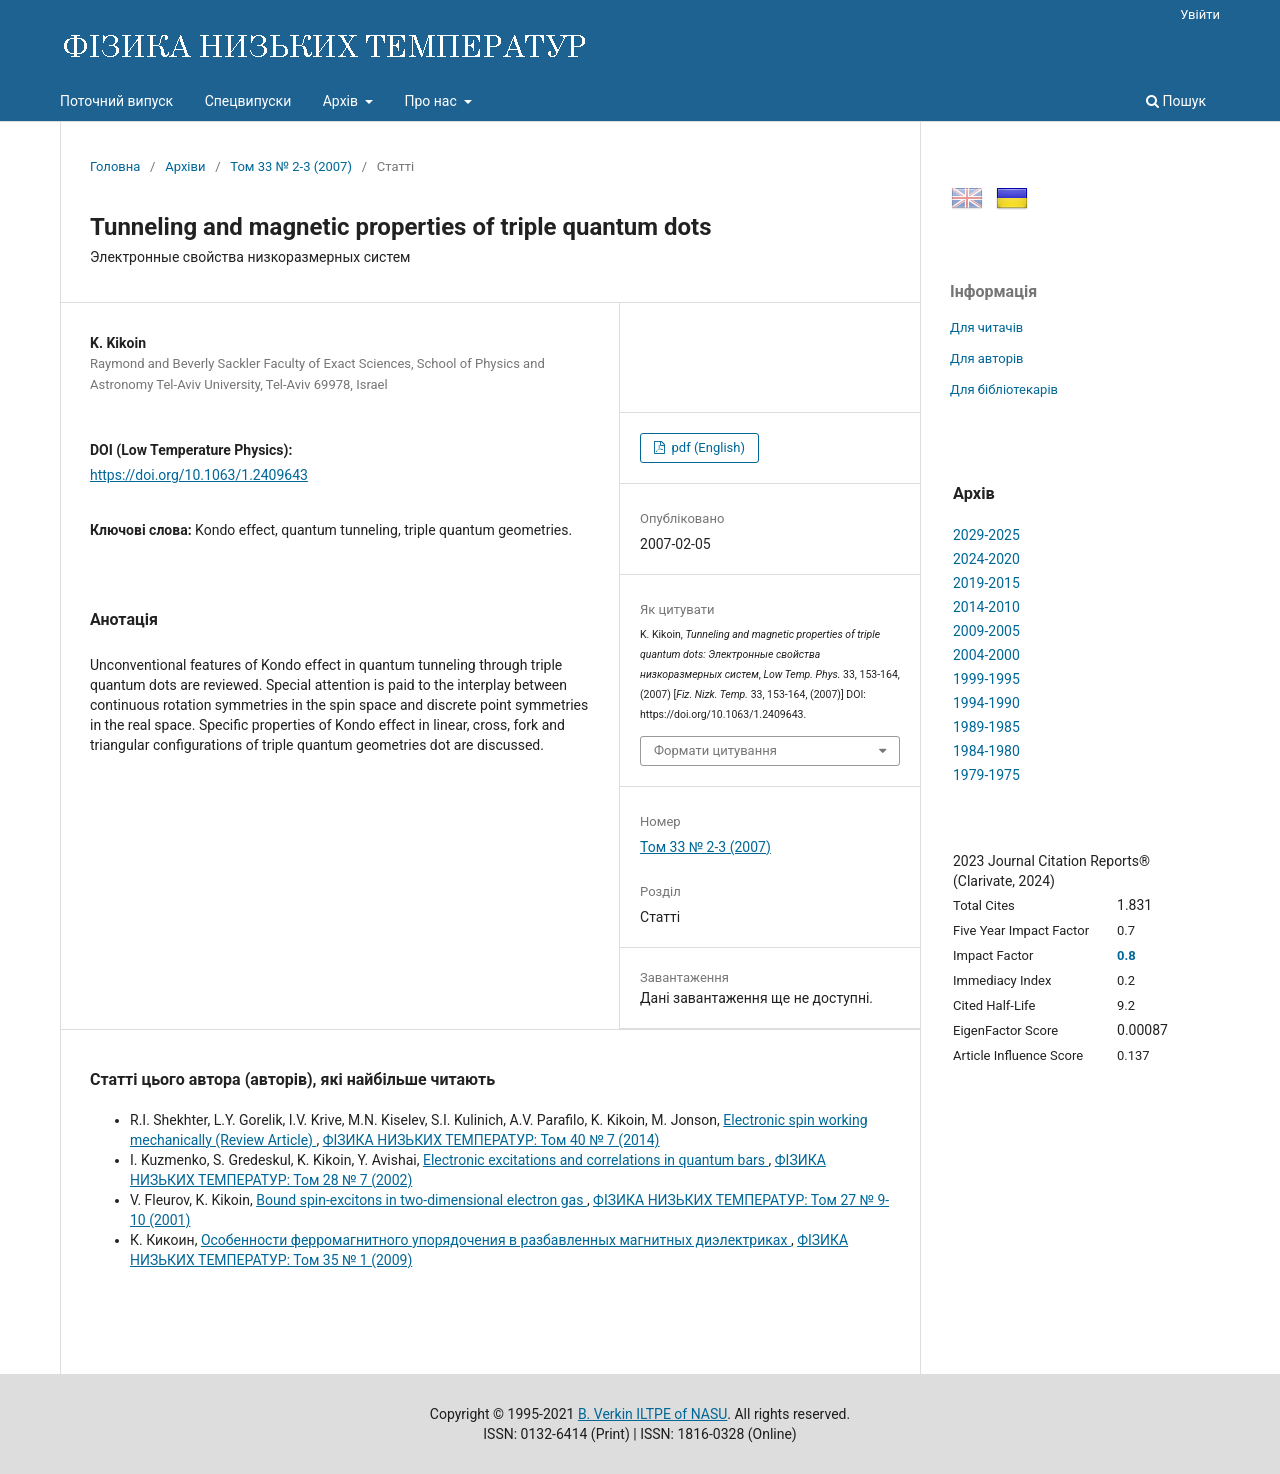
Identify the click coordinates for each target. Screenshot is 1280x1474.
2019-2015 (986, 583)
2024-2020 (986, 559)
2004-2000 (986, 655)
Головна (115, 166)
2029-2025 (986, 535)
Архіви (185, 166)
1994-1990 (986, 703)
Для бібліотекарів (1004, 389)
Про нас (432, 101)
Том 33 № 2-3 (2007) (291, 166)
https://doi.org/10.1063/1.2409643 (199, 475)
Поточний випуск (116, 101)
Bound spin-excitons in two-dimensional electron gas (421, 1200)
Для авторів (987, 358)
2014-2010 (986, 607)
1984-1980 (986, 751)
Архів (342, 101)
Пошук (1176, 101)
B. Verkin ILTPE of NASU (652, 1414)
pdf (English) (706, 447)
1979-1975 (986, 775)
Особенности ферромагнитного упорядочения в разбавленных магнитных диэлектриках (496, 1240)
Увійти (1200, 14)
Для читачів (986, 327)
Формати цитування (715, 750)
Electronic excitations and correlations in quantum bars (596, 1160)
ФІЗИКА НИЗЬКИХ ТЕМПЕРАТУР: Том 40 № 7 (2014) (491, 1140)
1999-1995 (986, 679)
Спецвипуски (248, 101)
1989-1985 (986, 727)
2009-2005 (986, 631)
